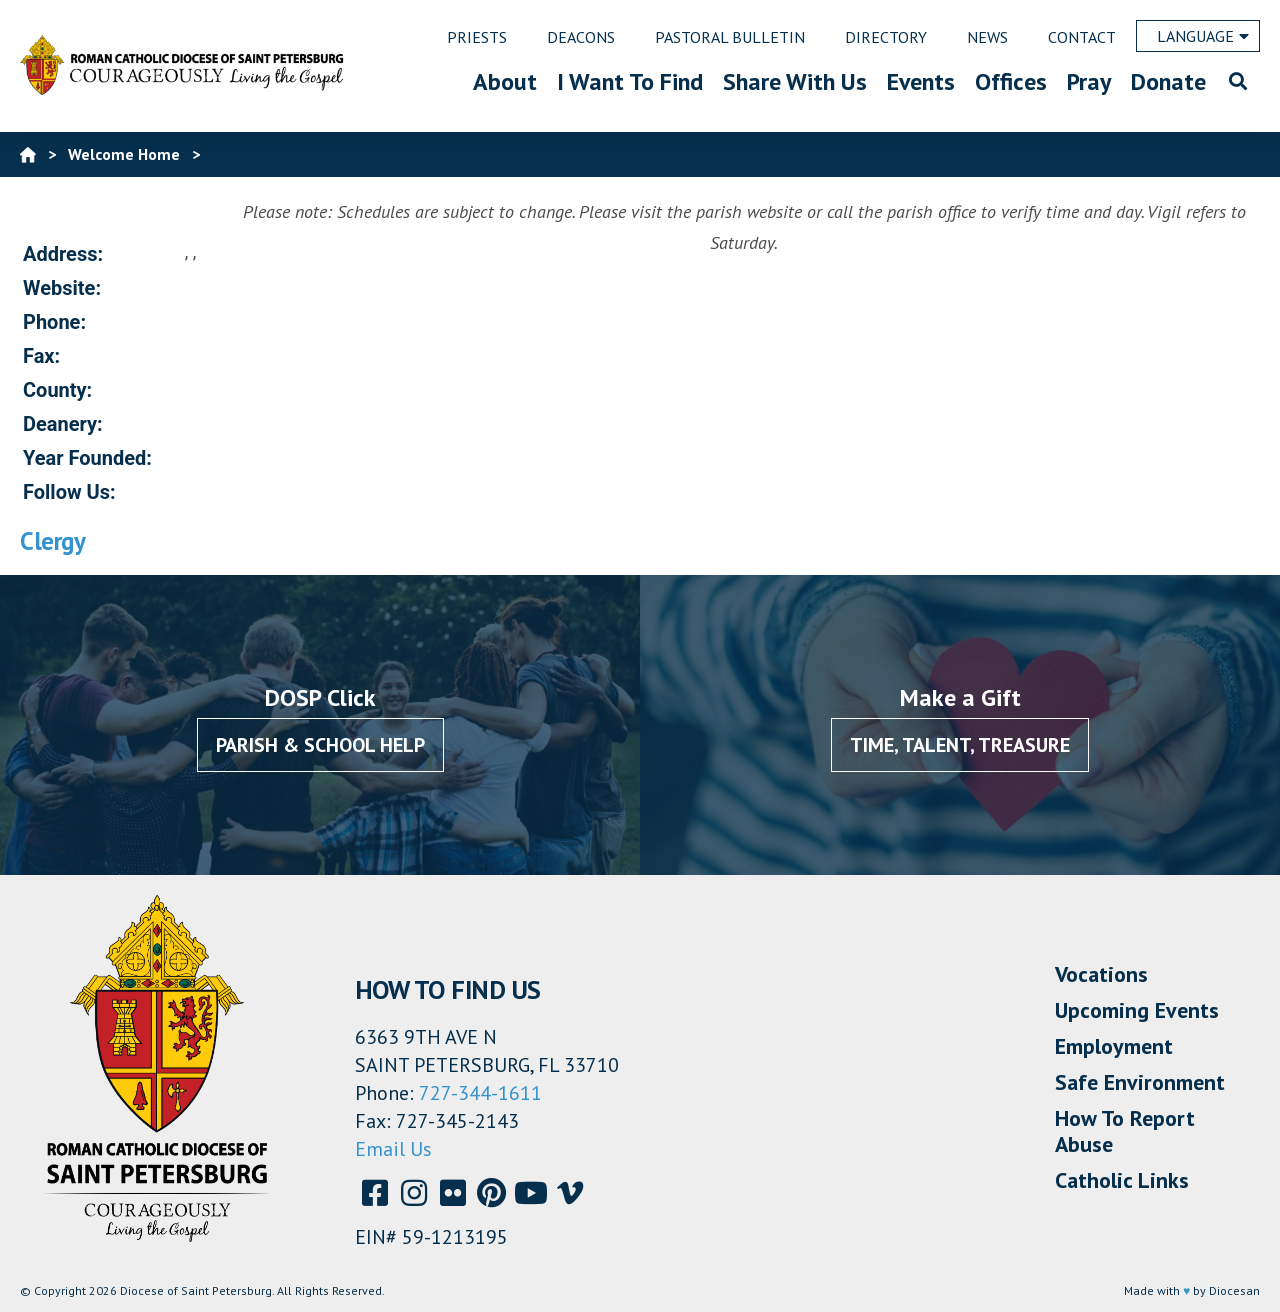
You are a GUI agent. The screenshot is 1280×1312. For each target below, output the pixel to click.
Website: (62, 288)
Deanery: (63, 424)
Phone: (54, 322)
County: (57, 390)
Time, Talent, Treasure (960, 745)
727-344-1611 (480, 1093)
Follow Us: (69, 492)
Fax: (41, 356)
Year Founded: (87, 458)
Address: (63, 254)
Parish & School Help (320, 745)
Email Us (393, 1149)
